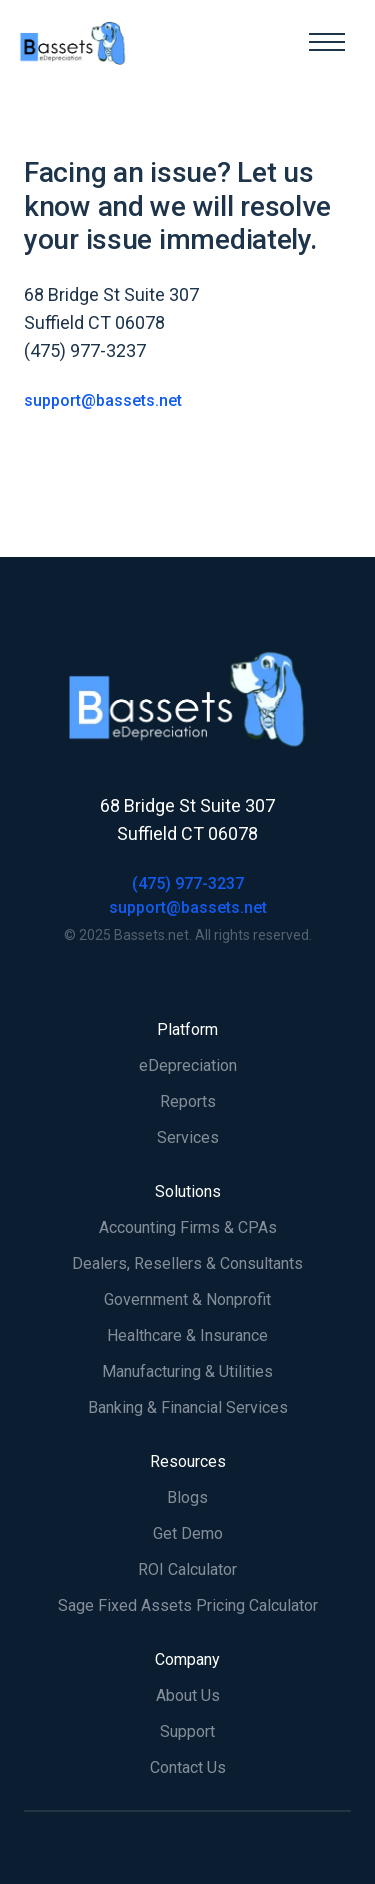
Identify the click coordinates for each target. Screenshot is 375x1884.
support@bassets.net (103, 400)
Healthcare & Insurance (187, 1335)
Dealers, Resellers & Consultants (187, 1263)
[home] (155, 42)
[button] (327, 42)
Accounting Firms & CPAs (188, 1227)
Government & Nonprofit (187, 1299)
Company (187, 1659)
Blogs (187, 1497)
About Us (188, 1695)
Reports (188, 1101)
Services (188, 1137)
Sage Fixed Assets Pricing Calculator (188, 1605)
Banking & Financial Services (188, 1407)
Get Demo (188, 1533)
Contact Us (188, 1767)
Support (187, 1731)
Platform (187, 1029)
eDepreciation (188, 1065)
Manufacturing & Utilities (187, 1371)
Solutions (188, 1191)
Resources (188, 1461)
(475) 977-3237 (188, 883)
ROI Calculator (187, 1569)
